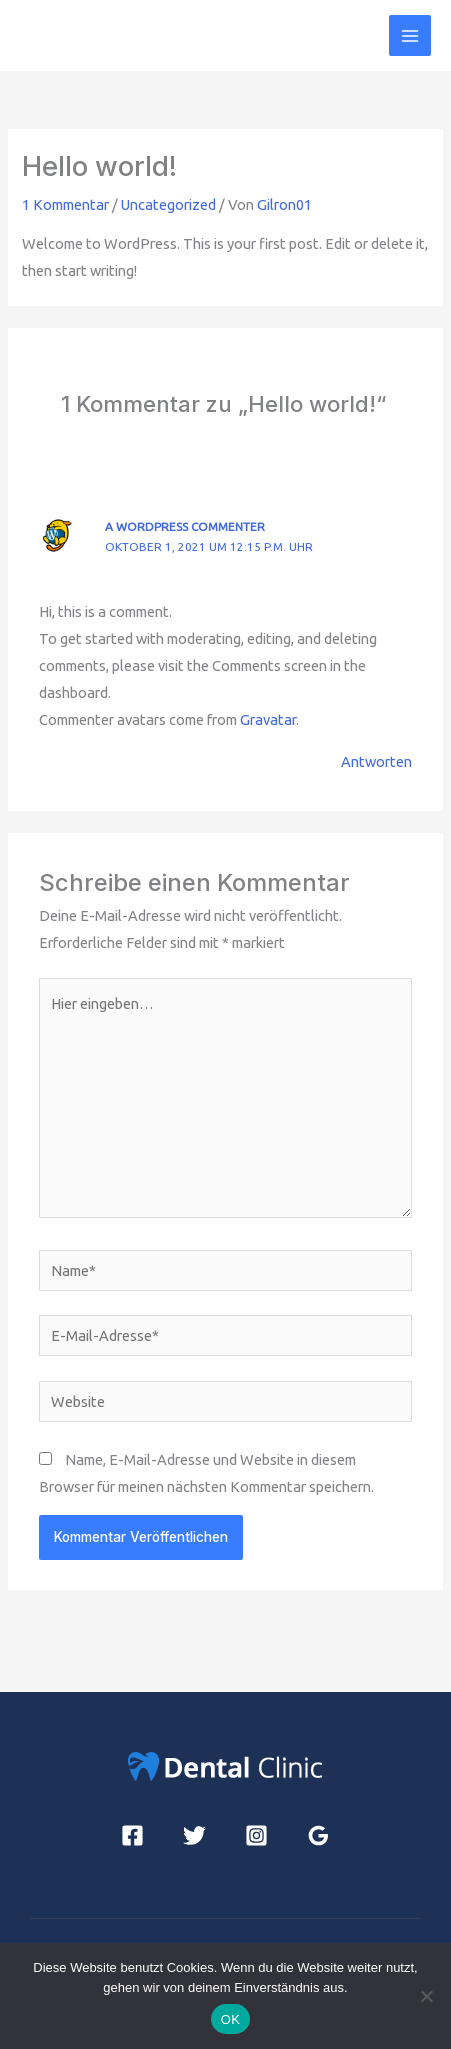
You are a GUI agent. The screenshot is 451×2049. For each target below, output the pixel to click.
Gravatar (268, 719)
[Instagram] (256, 1835)
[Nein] (426, 1996)
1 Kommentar (65, 204)
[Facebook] (132, 1835)
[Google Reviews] (318, 1835)
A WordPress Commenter (185, 526)
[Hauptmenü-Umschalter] (410, 36)
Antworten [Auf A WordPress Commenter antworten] (376, 761)
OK (230, 2019)
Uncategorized (168, 204)
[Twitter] (194, 1835)
